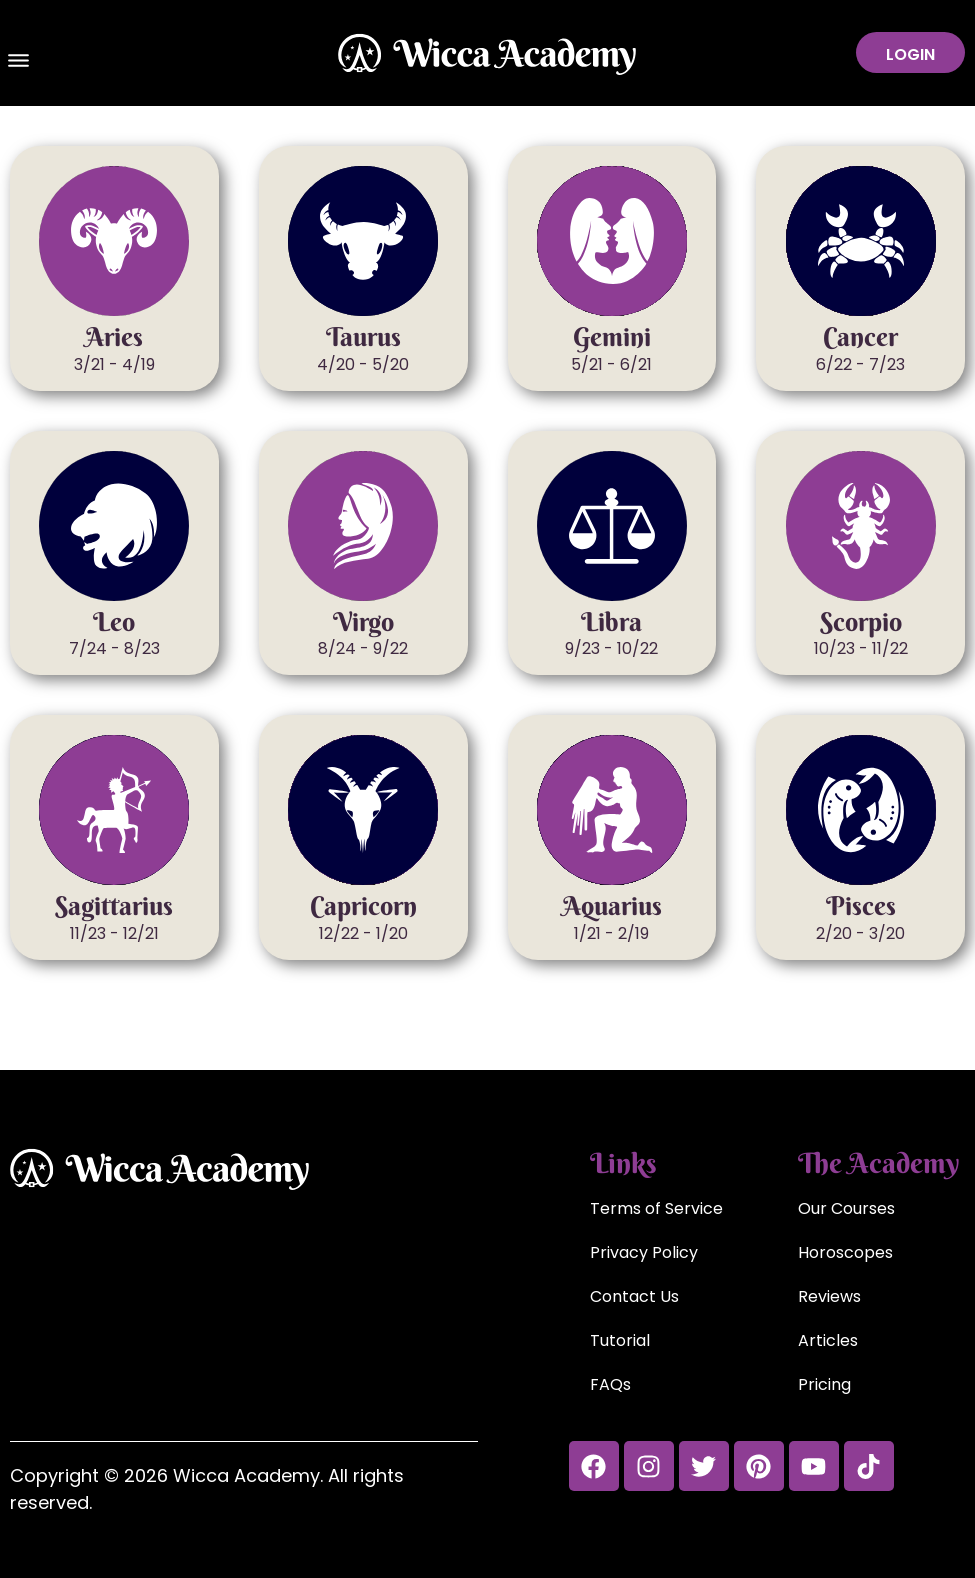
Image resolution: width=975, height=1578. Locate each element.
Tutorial (620, 1340)
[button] (19, 63)
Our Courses (846, 1208)
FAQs (610, 1384)
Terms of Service (656, 1208)
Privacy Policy (644, 1252)
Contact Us (634, 1296)
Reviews (829, 1296)
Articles (828, 1340)
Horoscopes (845, 1252)
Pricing (824, 1384)
